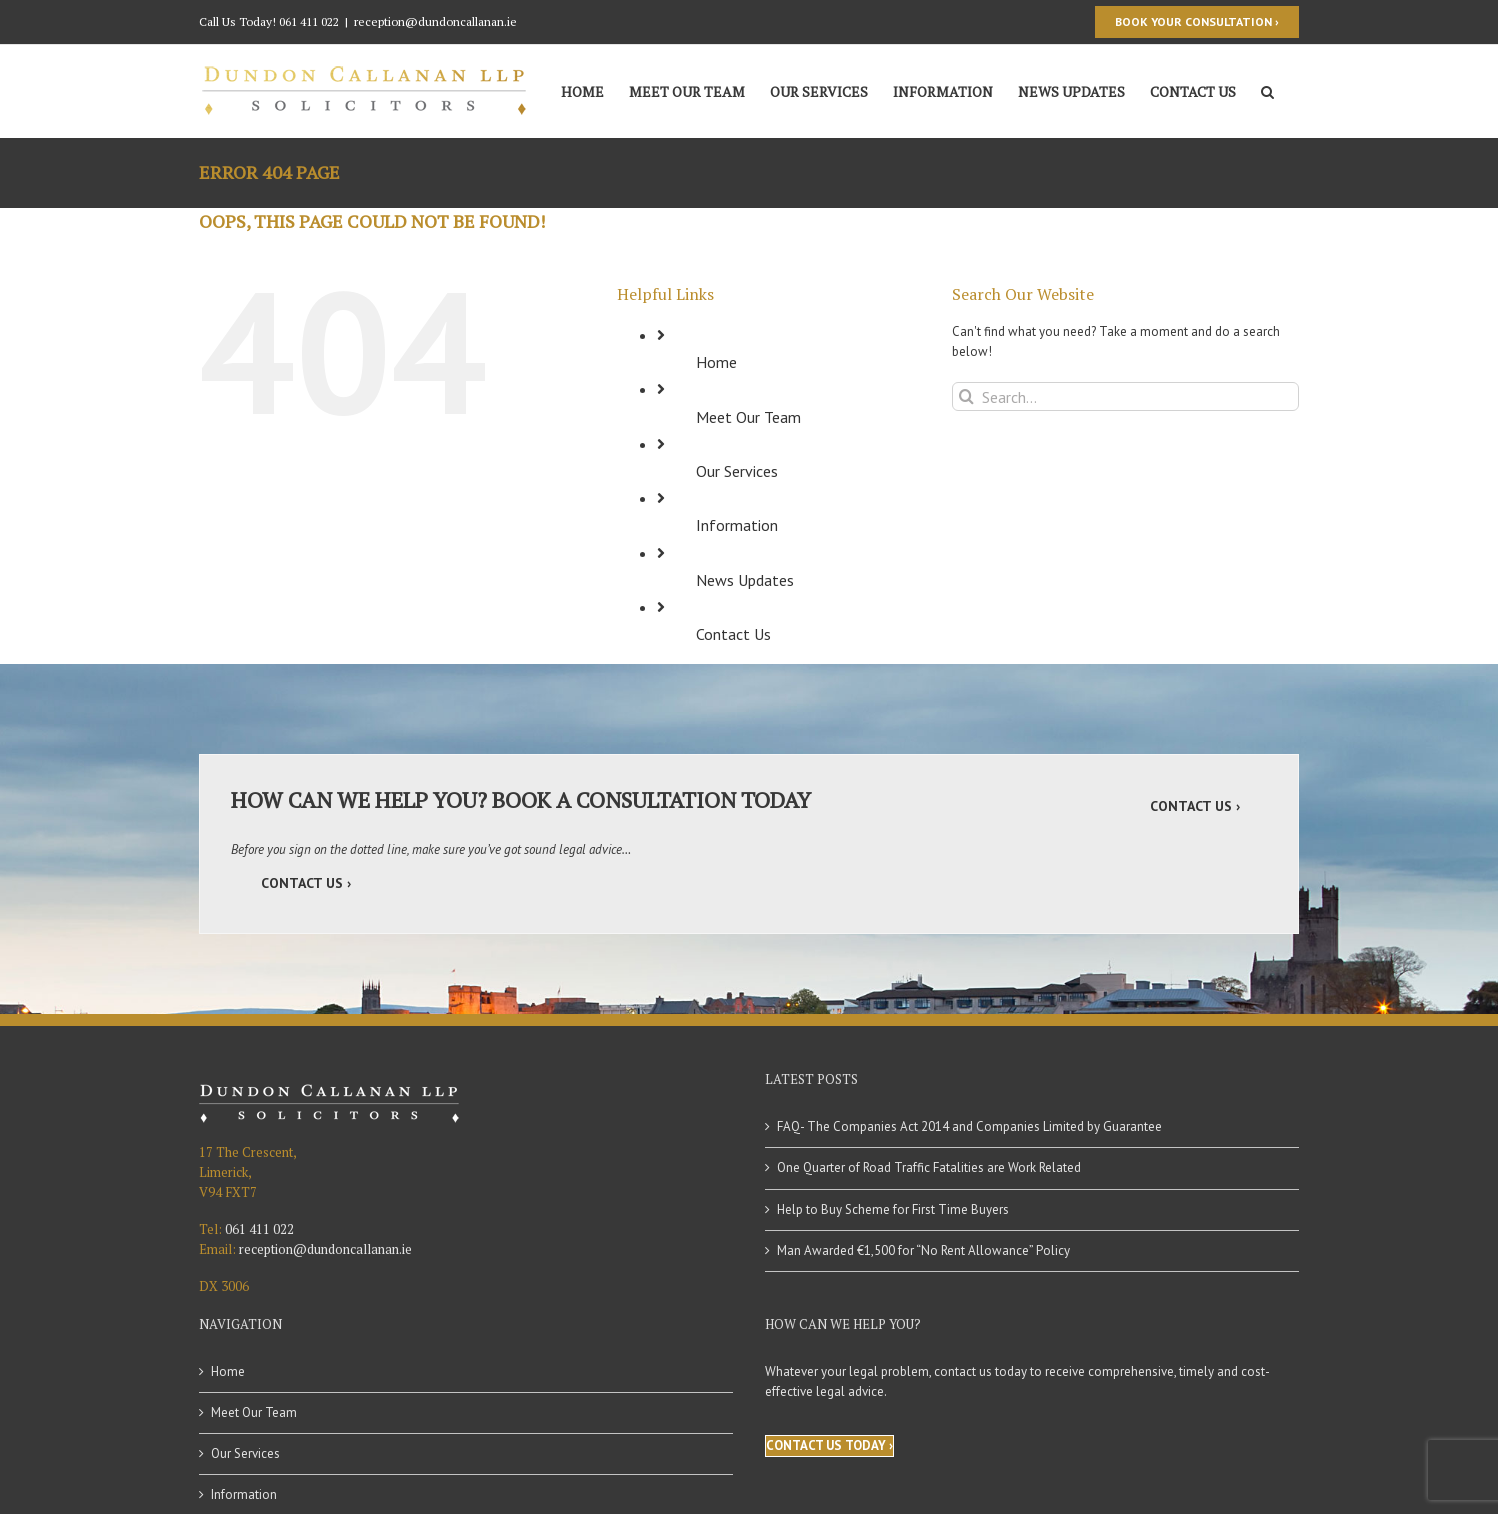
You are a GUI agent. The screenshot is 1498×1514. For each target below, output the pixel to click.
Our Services (737, 471)
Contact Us (733, 634)
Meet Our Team (748, 417)
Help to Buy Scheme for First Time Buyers (893, 1209)
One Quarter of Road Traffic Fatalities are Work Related (929, 1167)
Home (716, 362)
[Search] (1267, 90)
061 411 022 (309, 21)
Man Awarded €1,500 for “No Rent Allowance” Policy (923, 1250)
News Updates (745, 580)
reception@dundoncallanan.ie (435, 21)
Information (737, 525)
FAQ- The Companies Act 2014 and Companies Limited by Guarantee (969, 1126)
